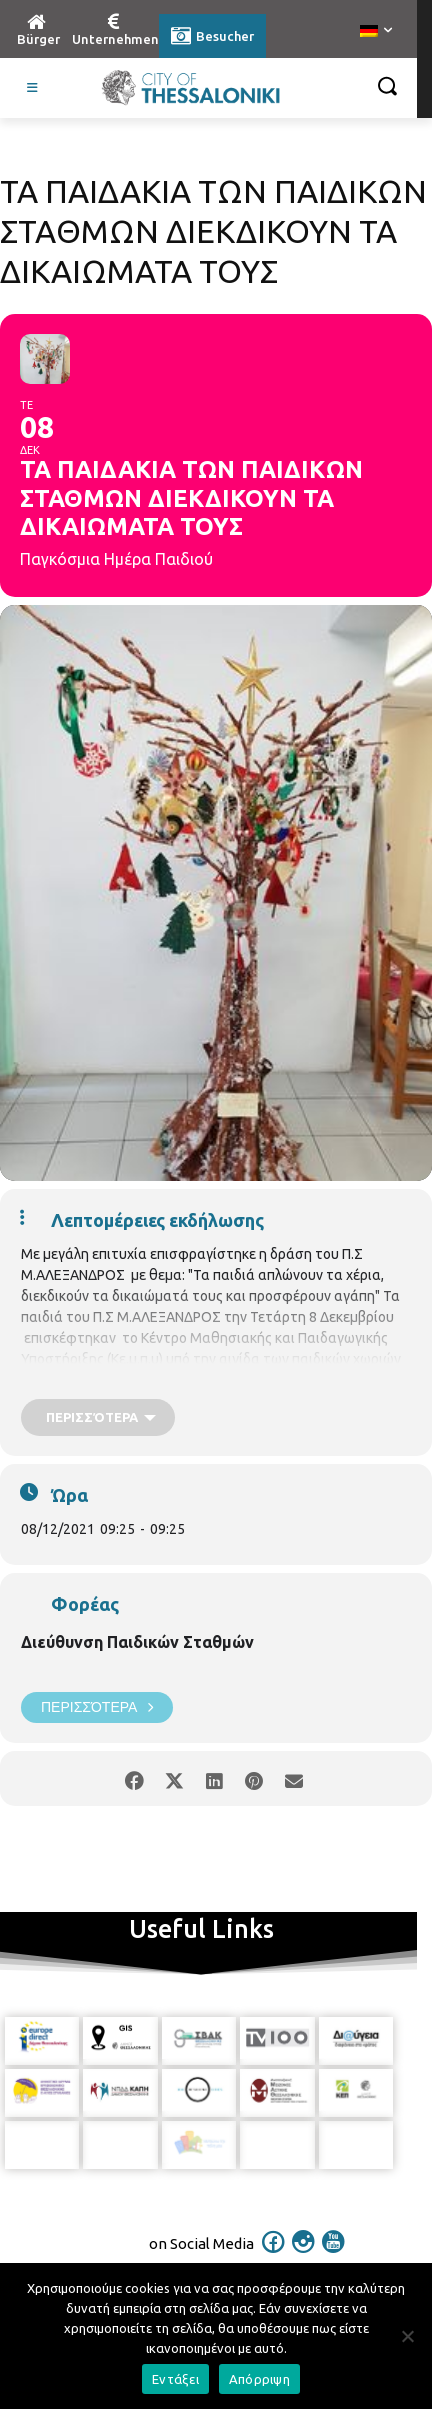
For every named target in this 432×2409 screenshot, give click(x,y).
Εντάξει (175, 2379)
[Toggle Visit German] (33, 88)
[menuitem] (376, 32)
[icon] (274, 2249)
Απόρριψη (259, 2379)
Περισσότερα (97, 1707)
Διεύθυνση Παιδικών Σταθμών (137, 1642)
